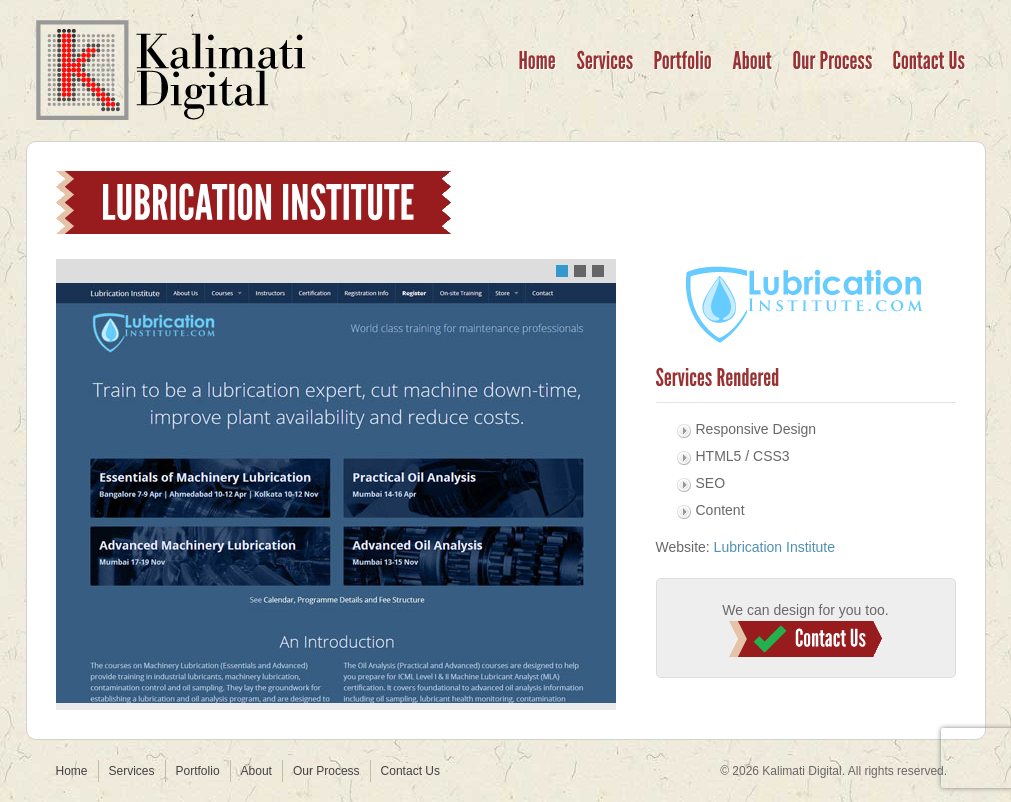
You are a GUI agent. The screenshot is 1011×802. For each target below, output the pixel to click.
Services (132, 771)
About (256, 771)
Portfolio (198, 771)
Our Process (326, 771)
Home (72, 771)
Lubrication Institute (774, 547)
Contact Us (805, 639)
